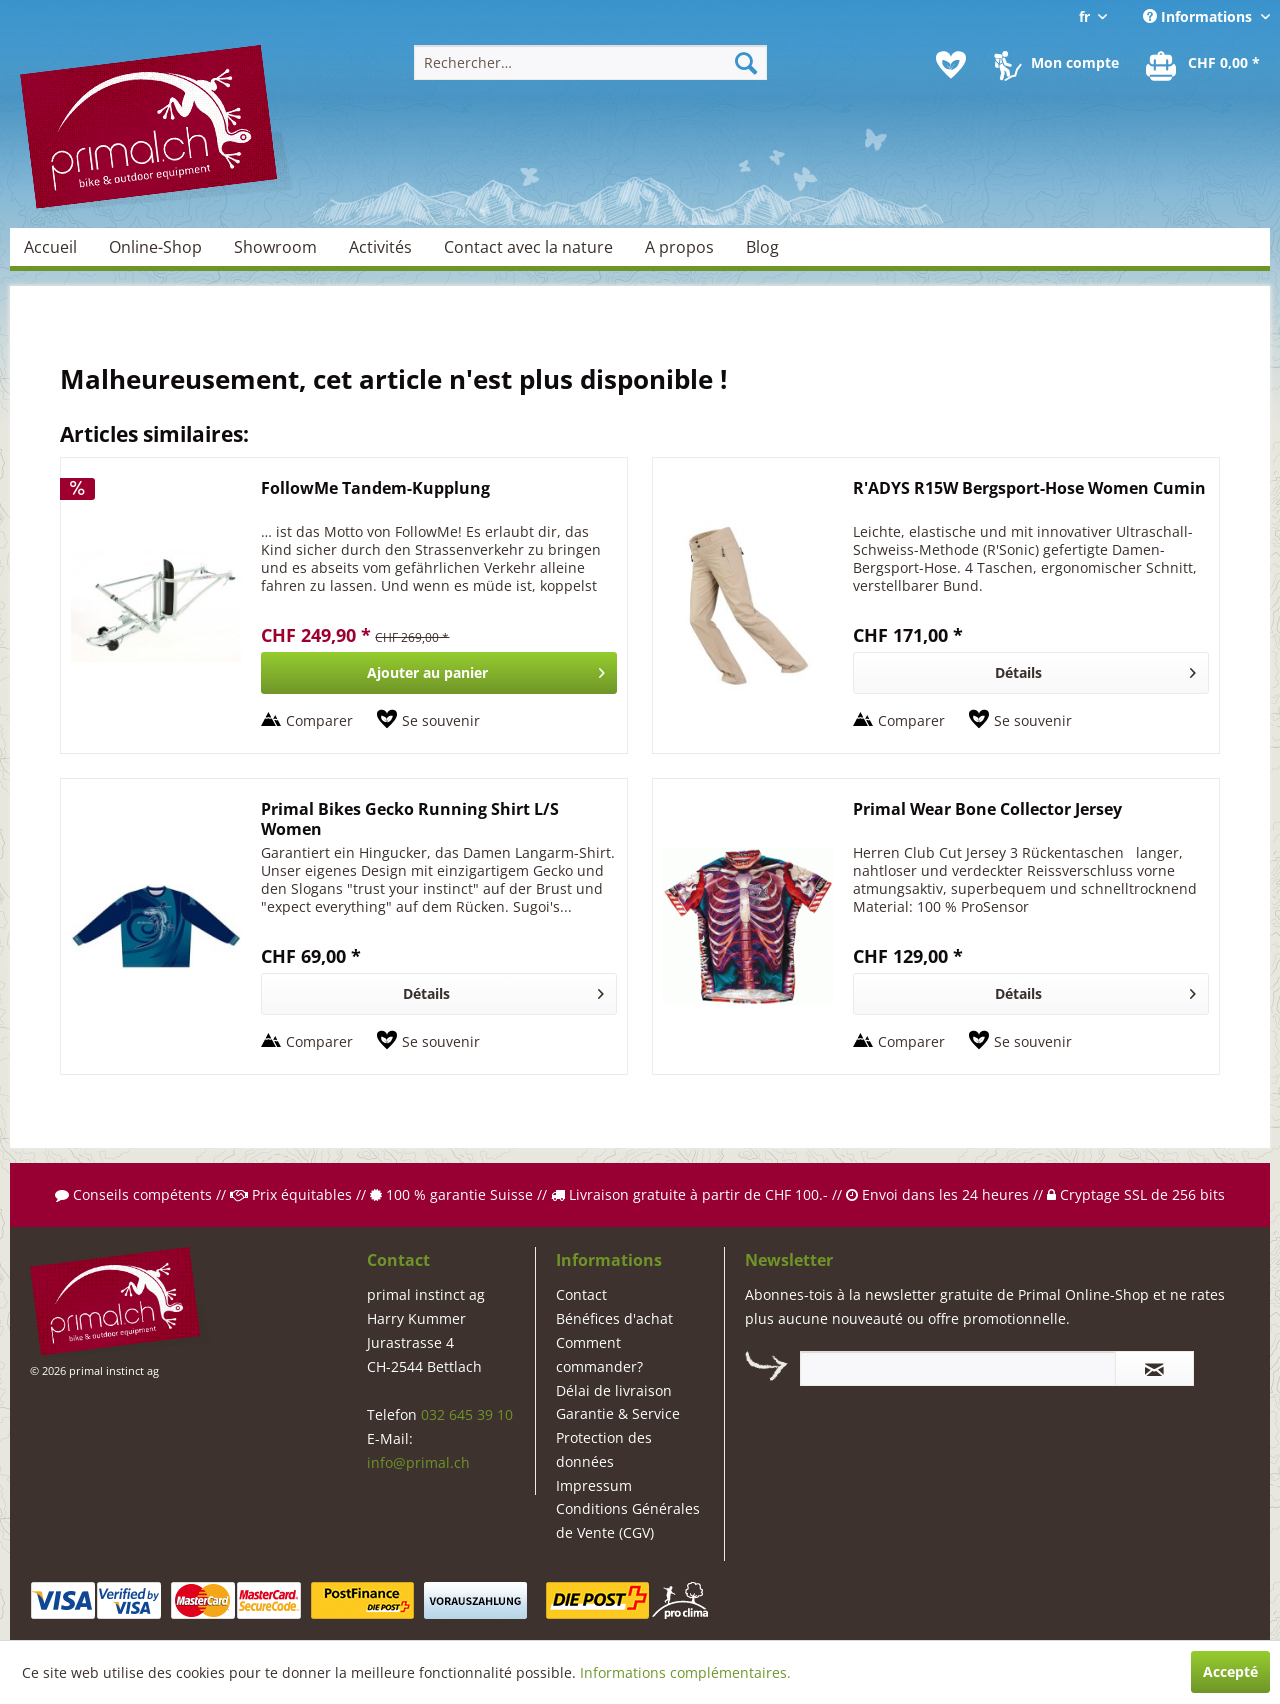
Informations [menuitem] (1199, 16)
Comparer (319, 720)
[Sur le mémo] (428, 721)
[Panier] (1204, 65)
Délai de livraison (614, 1390)
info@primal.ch (418, 1462)
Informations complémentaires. (685, 1672)
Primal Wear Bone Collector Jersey (987, 809)
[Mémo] (951, 65)
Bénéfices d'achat (614, 1318)
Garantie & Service (618, 1413)
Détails (1095, 669)
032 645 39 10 (467, 1414)
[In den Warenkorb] (439, 673)
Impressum (594, 1485)
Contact (581, 1294)
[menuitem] (590, 62)
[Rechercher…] (590, 62)
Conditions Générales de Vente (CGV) (628, 1520)
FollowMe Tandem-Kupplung (375, 488)
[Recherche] (746, 62)
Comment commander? (599, 1354)
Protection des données (604, 1449)
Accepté (1230, 1671)
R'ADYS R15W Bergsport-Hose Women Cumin (1029, 488)
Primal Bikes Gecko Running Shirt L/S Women (410, 819)
